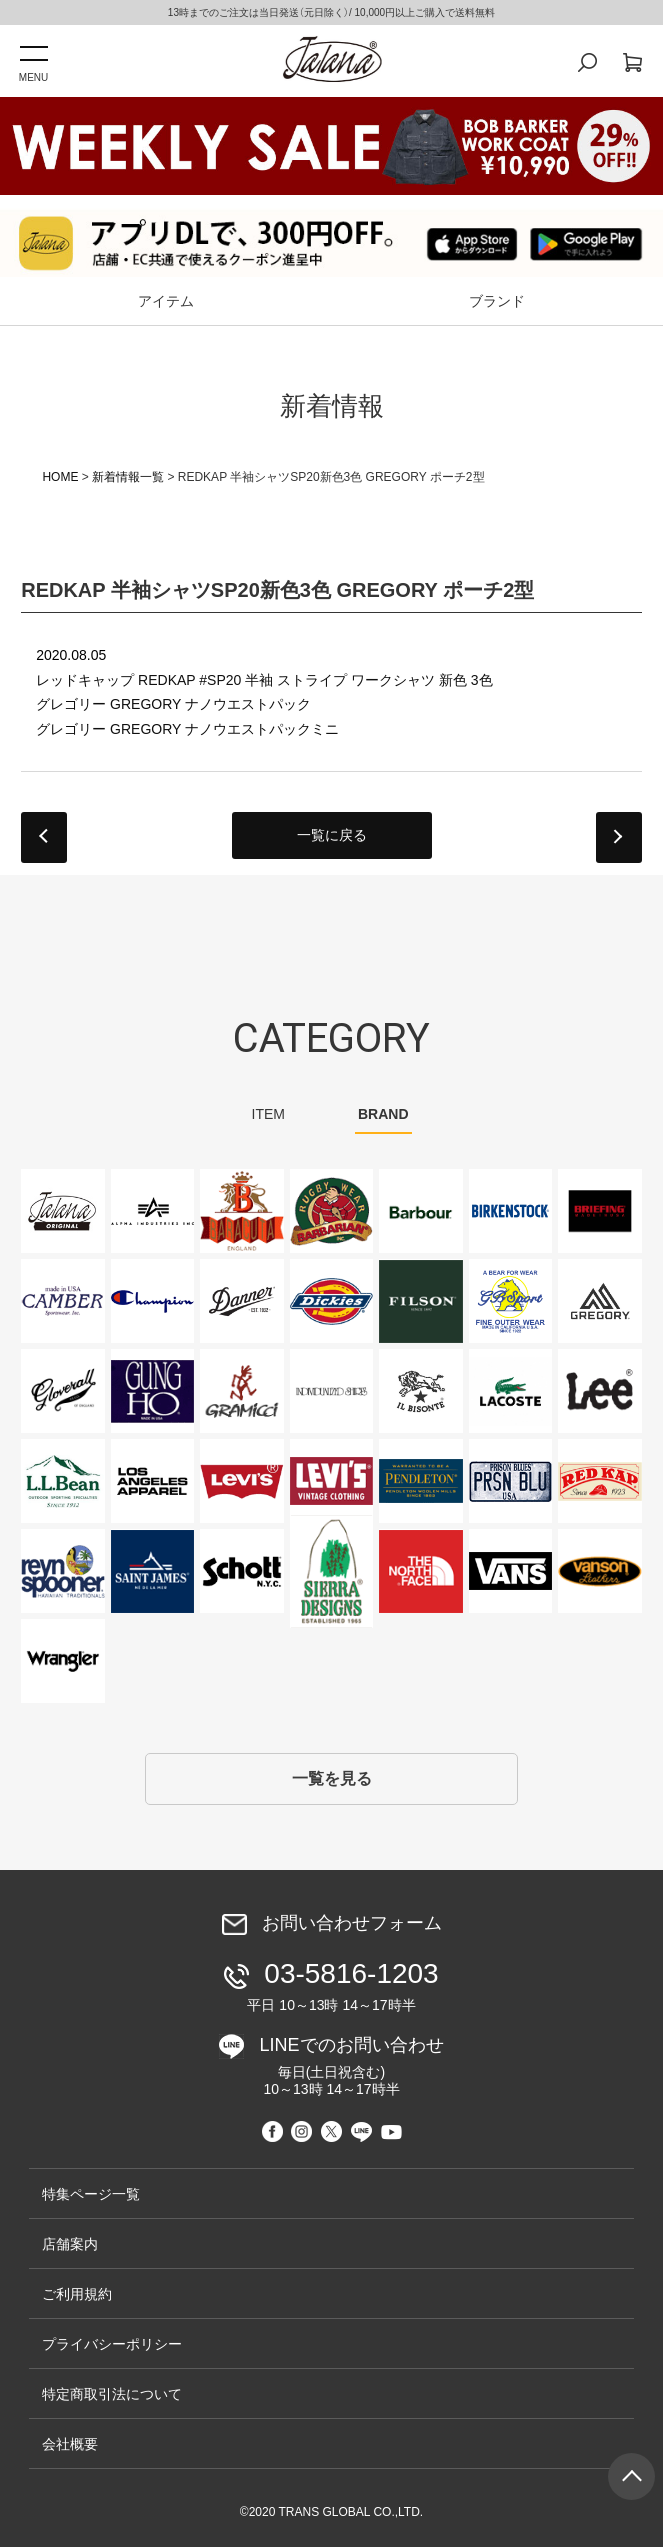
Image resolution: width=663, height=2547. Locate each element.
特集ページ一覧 (91, 2194)
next (619, 837)
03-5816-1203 (335, 1985)
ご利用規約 (77, 2294)
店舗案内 (70, 2244)
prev (44, 837)
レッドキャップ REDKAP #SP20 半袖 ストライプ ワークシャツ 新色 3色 (264, 680)
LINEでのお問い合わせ (338, 2066)
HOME (60, 477)
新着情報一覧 (128, 477)
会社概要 (70, 2444)
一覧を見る (332, 1778)
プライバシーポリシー (112, 2344)
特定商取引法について (112, 2394)
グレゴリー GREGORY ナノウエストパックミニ (187, 729)
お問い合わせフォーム (352, 1924)
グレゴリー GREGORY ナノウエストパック (173, 704)
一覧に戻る (332, 835)
